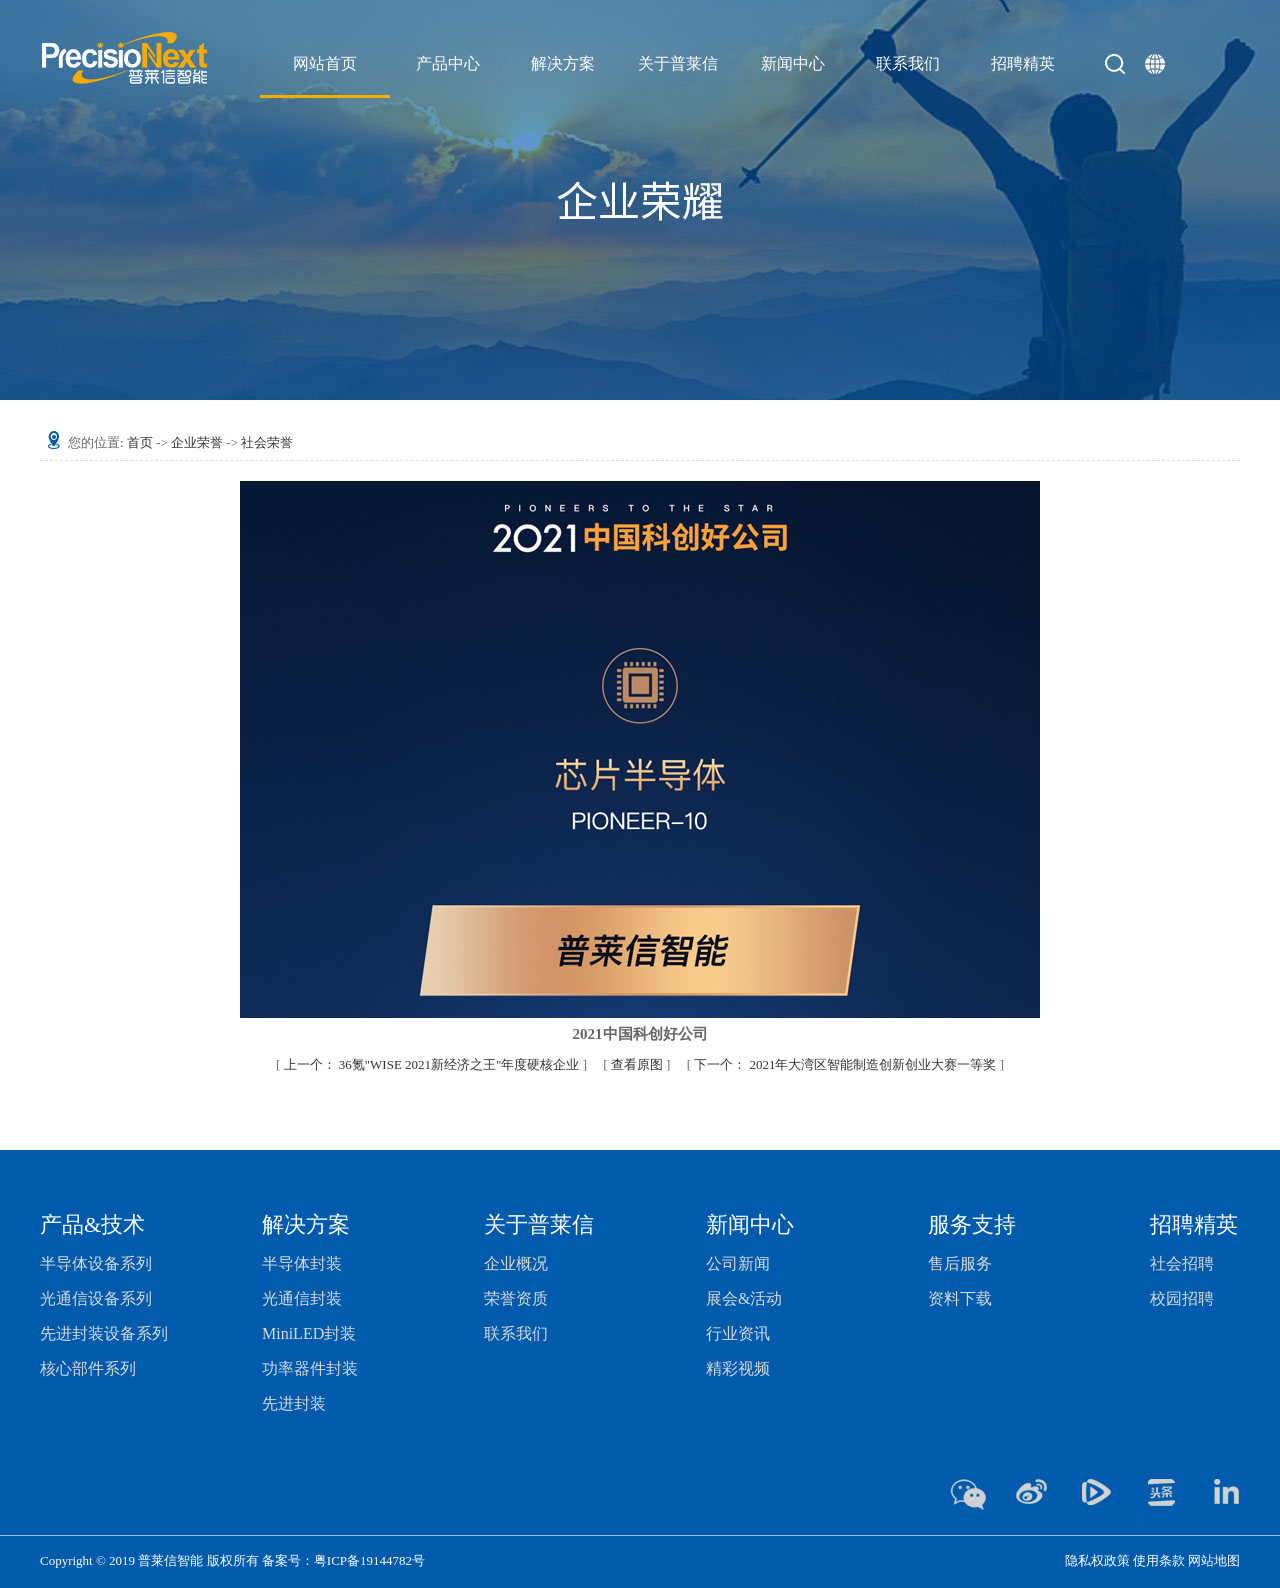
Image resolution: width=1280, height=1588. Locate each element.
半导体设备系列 (96, 1263)
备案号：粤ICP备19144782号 (343, 1560)
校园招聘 (1182, 1298)
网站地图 (1214, 1560)
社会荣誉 (267, 442)
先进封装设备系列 (104, 1333)
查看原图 (638, 1064)
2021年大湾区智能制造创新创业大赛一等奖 (847, 1064)
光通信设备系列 (96, 1298)
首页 (140, 442)
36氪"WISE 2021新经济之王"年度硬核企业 (433, 1064)
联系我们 (516, 1333)
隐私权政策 (1097, 1560)
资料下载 (960, 1298)
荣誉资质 (516, 1298)
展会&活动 (744, 1298)
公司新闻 (738, 1263)
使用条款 (1159, 1560)
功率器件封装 (310, 1368)
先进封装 (294, 1403)
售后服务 (960, 1263)
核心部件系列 (88, 1368)
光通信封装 (302, 1298)
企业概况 (516, 1263)
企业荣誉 (197, 442)
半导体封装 (302, 1263)
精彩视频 (738, 1368)
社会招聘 (1182, 1263)
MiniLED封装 (309, 1333)
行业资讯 (738, 1333)
